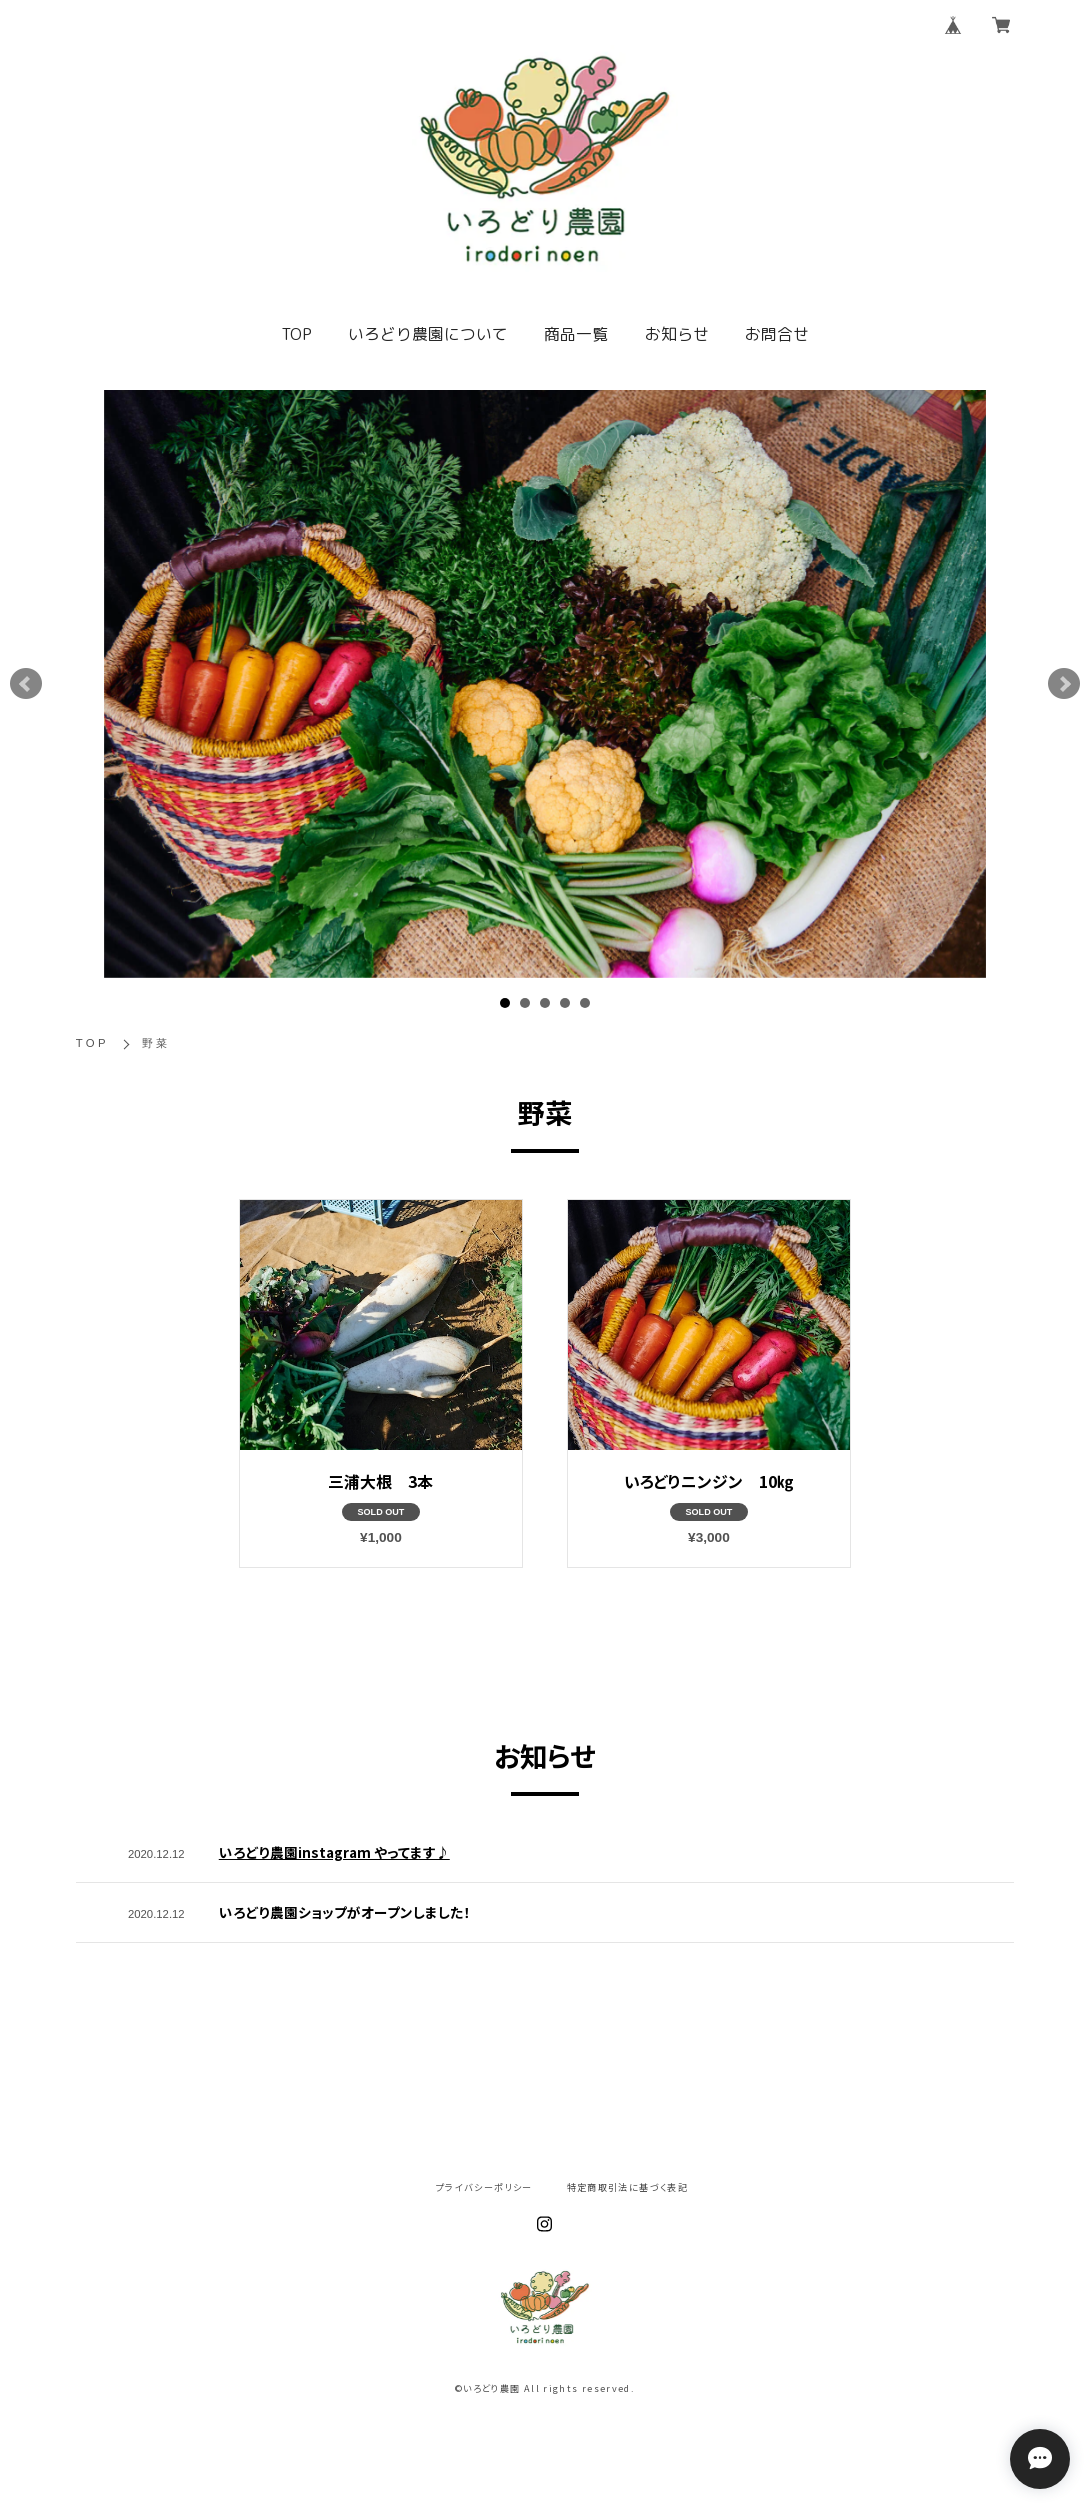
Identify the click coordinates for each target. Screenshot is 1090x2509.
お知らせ (677, 334)
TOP (296, 334)
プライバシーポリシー (484, 2187)
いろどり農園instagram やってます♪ (334, 1852)
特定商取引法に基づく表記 (627, 2187)
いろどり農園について (428, 334)
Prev (26, 684)
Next (1064, 684)
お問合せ (777, 334)
